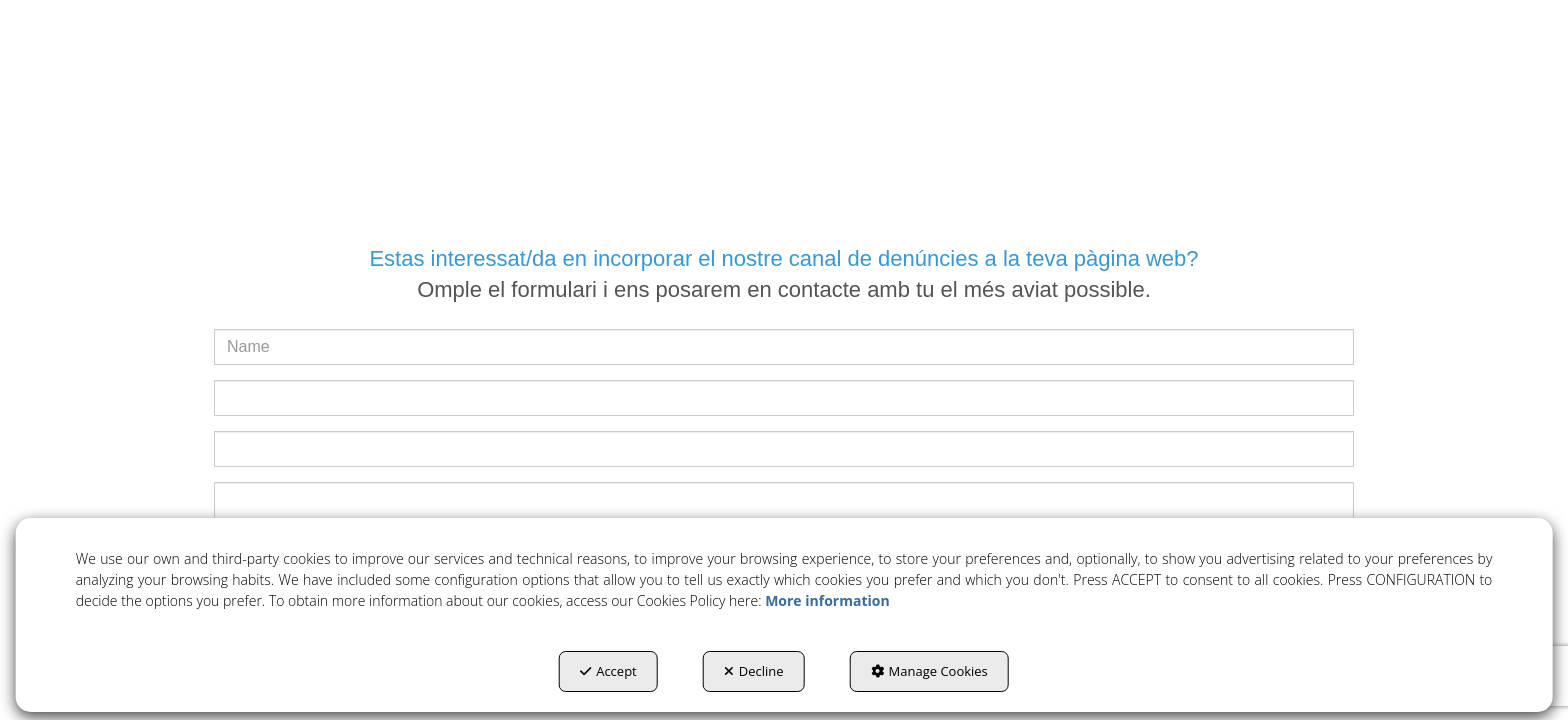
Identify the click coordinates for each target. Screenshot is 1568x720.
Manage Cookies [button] (929, 671)
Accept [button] (608, 671)
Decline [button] (754, 671)
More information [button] (827, 600)
